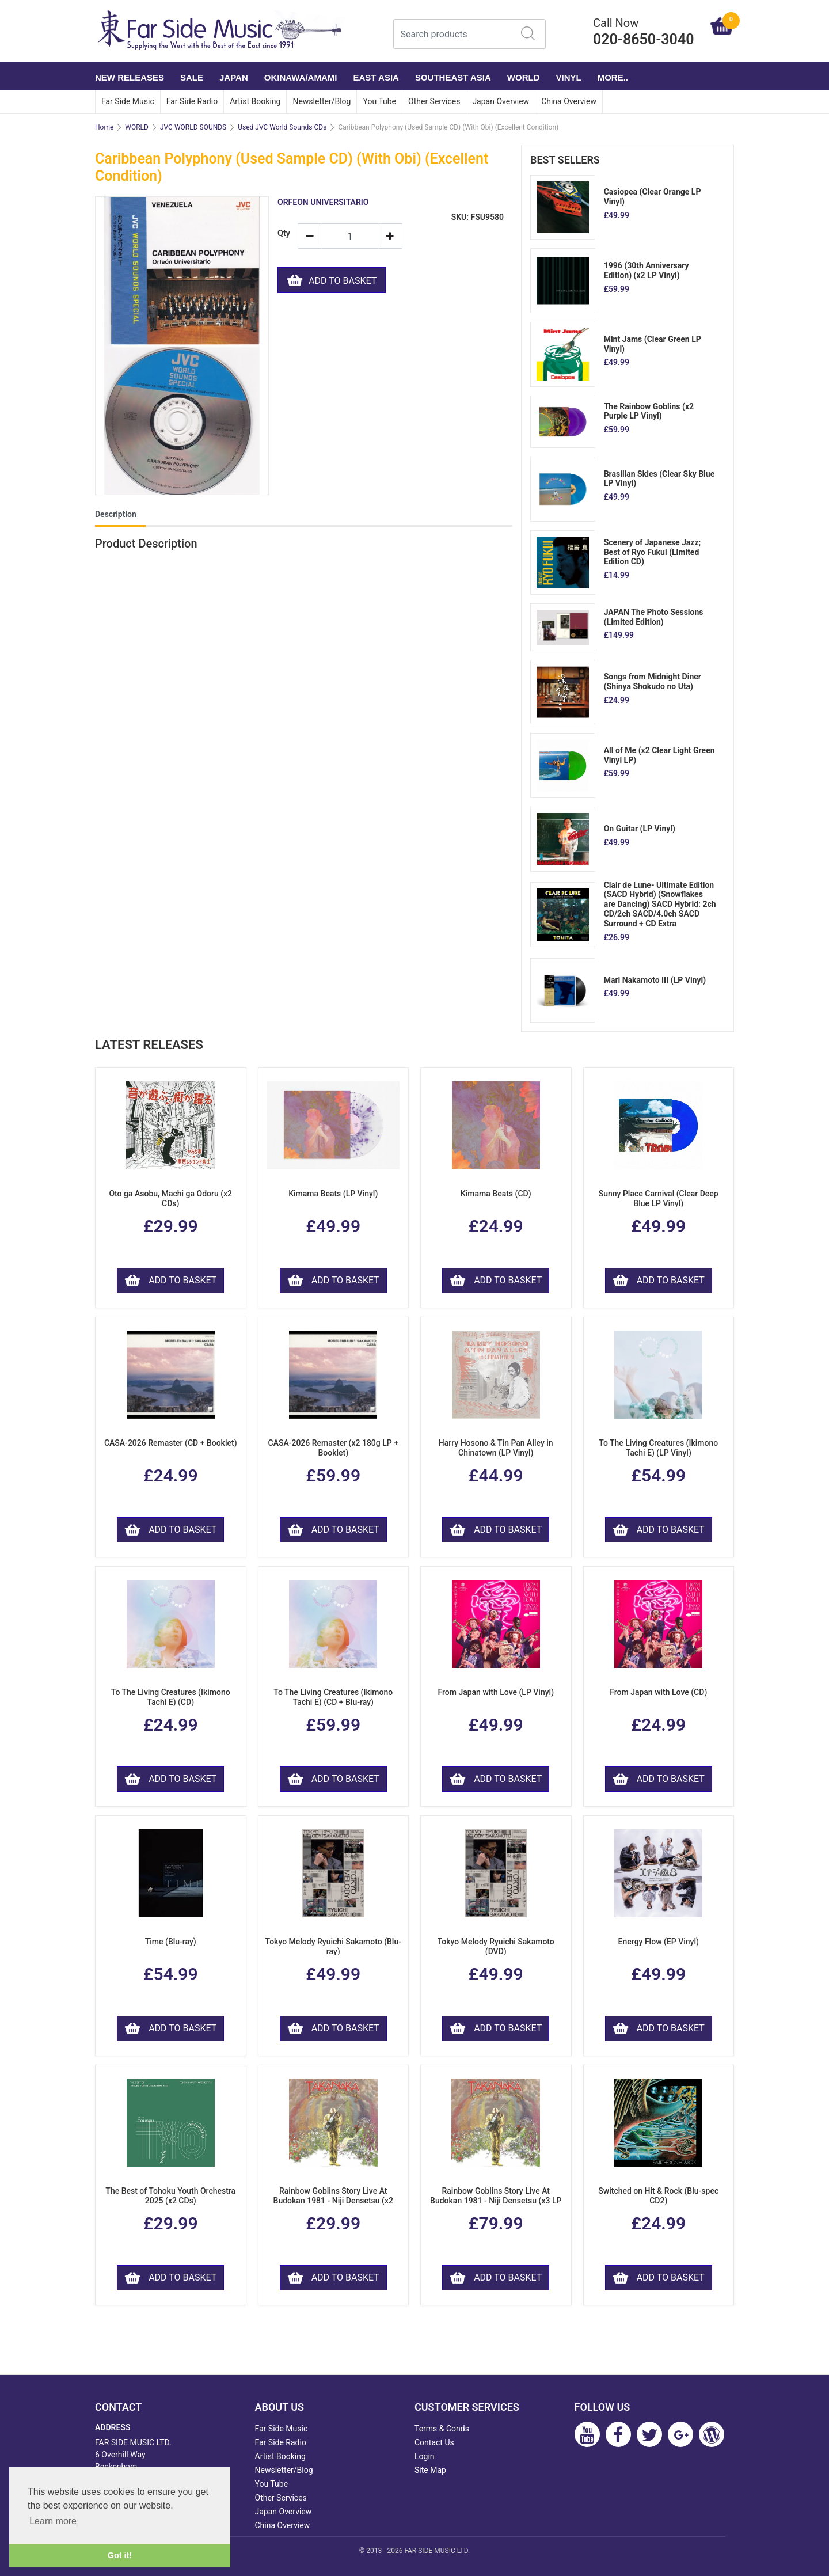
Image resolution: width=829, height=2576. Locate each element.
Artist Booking (255, 101)
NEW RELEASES (129, 77)
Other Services (434, 101)
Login (424, 2456)
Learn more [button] (53, 2521)
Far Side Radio (192, 101)
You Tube (379, 101)
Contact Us (434, 2442)
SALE (191, 77)
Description (115, 514)
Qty (283, 233)
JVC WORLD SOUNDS (193, 127)
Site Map (430, 2470)
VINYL (568, 77)
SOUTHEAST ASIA (453, 77)
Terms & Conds (441, 2428)
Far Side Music (127, 101)
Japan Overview (500, 101)
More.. (613, 77)
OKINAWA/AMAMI (300, 77)
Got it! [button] (120, 2555)
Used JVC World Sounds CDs (282, 127)
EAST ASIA (375, 77)
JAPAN (233, 77)
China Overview (568, 101)
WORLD (523, 77)
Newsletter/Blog (321, 101)
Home (104, 127)
